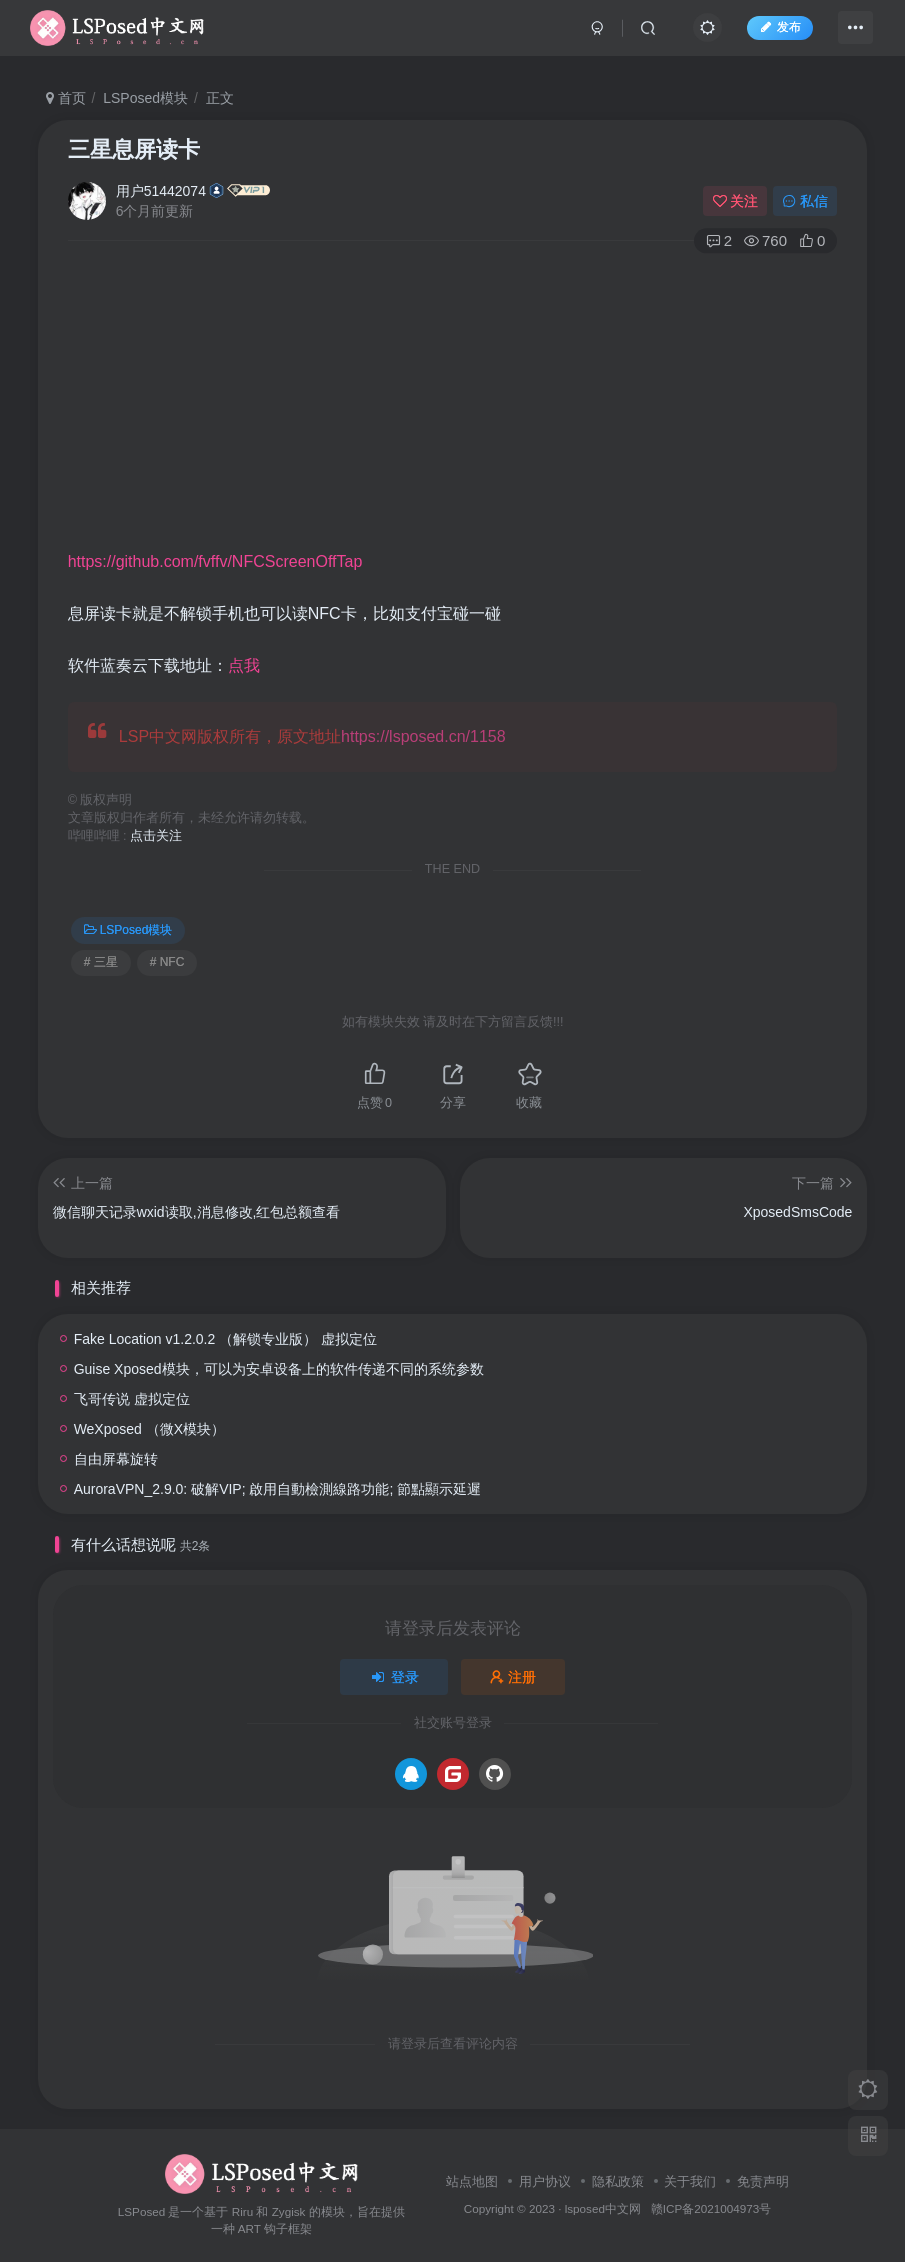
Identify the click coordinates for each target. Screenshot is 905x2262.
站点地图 (472, 2181)
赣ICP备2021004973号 (711, 2208)
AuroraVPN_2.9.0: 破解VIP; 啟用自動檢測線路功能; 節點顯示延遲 (278, 1489)
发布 (771, 33)
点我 (244, 665)
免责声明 (763, 2181)
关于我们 (690, 2181)
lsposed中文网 (603, 2208)
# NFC (167, 962)
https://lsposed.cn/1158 (423, 736)
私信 (805, 201)
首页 (66, 98)
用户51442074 (161, 191)
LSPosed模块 (145, 98)
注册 (513, 1677)
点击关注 (156, 836)
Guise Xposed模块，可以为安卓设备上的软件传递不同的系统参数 (279, 1369)
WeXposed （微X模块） (149, 1429)
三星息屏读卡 (134, 149)
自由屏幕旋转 (116, 1459)
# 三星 (101, 962)
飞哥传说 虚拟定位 (132, 1399)
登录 (394, 1677)
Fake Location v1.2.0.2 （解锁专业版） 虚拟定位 (225, 1339)
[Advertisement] (486, 401)
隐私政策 (618, 2181)
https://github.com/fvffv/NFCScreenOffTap (215, 561)
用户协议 (545, 2181)
